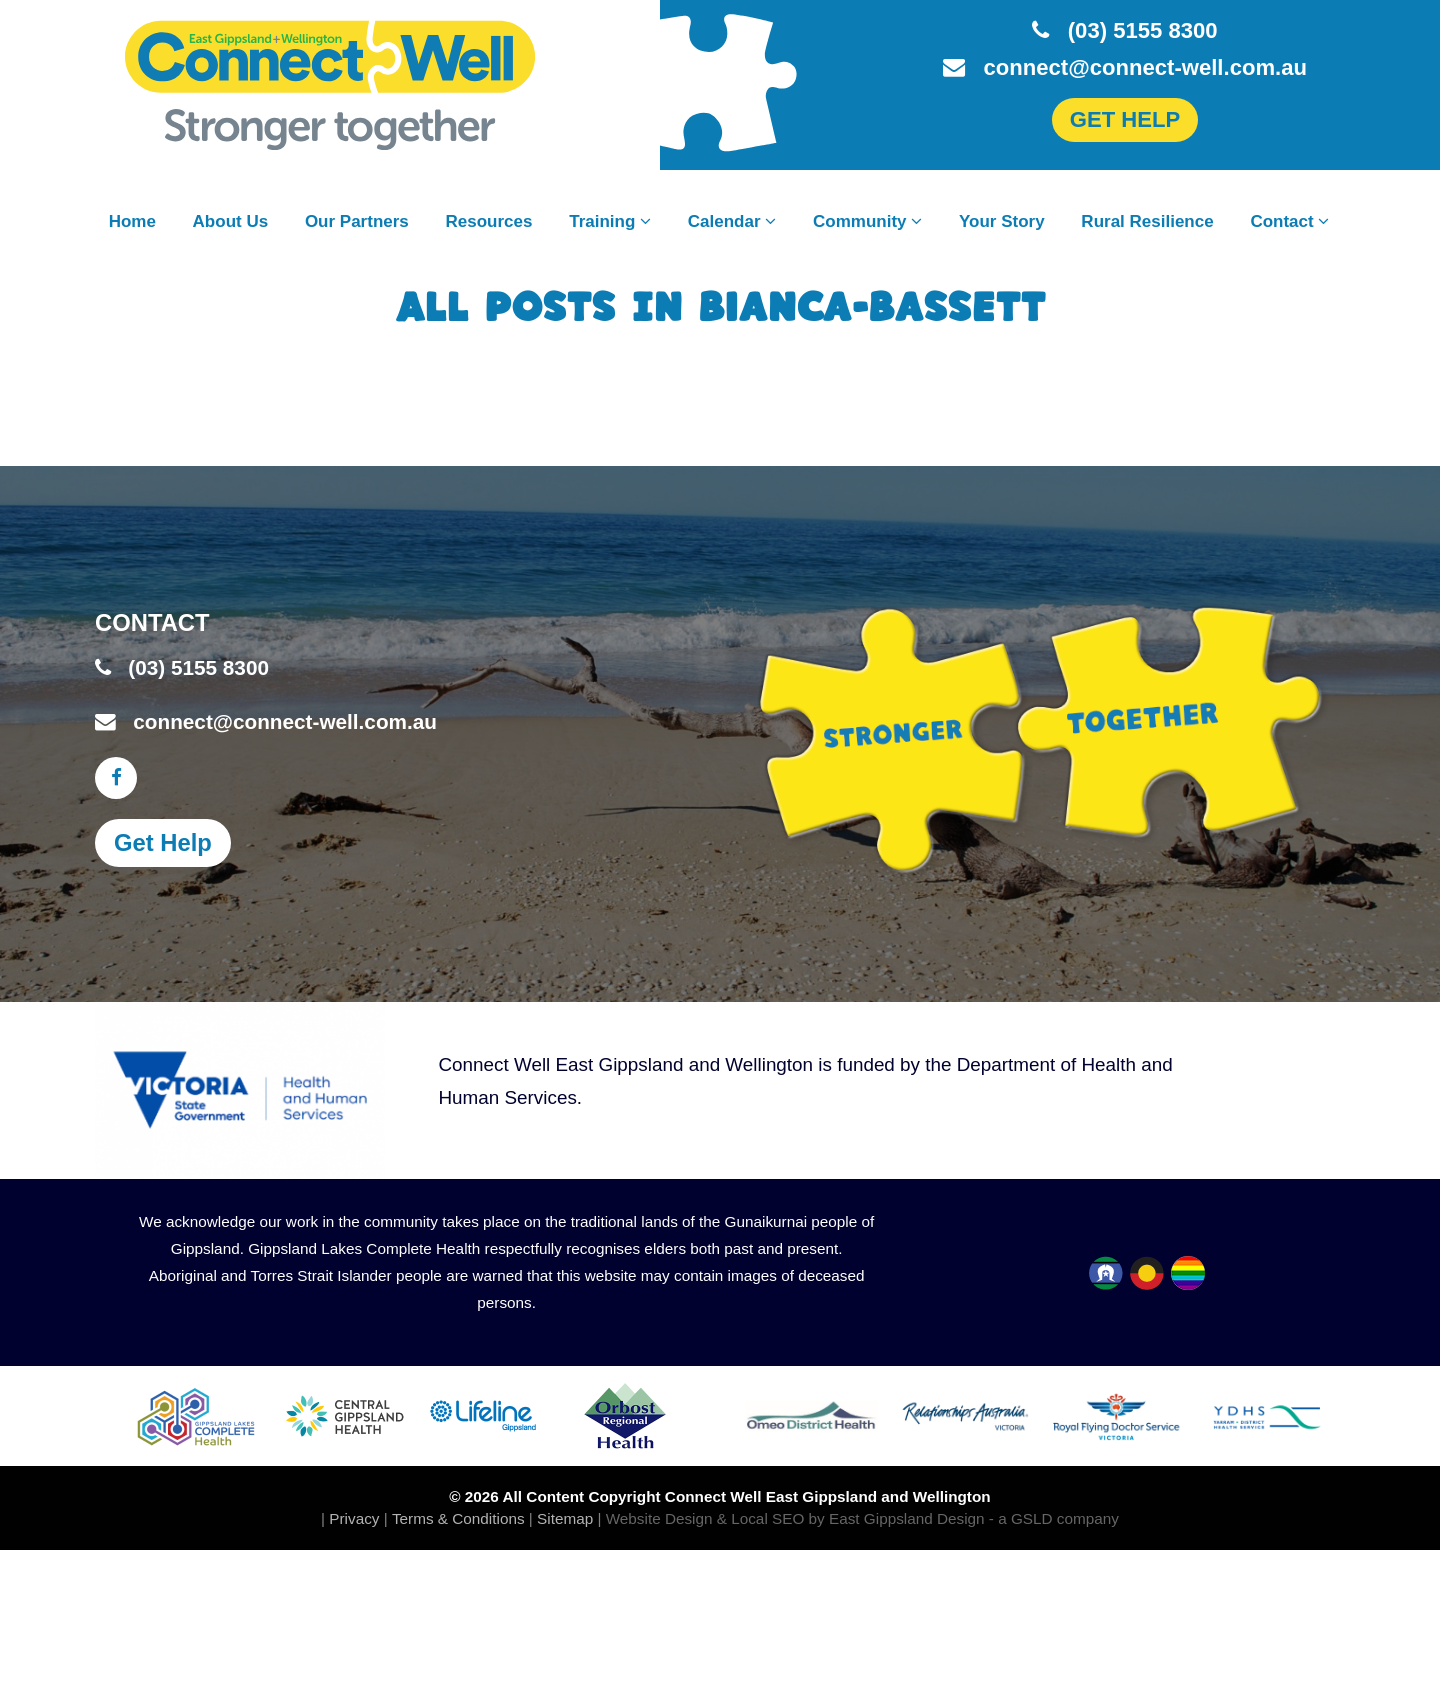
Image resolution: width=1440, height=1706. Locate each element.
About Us (231, 221)
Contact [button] (1289, 221)
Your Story (1002, 221)
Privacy (354, 1518)
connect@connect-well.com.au (1125, 67)
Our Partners (357, 221)
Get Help (163, 842)
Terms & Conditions (458, 1518)
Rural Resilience (1147, 221)
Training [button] (610, 221)
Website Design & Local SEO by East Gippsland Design (795, 1518)
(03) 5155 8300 (1124, 30)
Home (132, 221)
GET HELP (1125, 119)
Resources (489, 221)
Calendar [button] (732, 221)
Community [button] (867, 221)
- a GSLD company (1054, 1518)
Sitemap (565, 1518)
